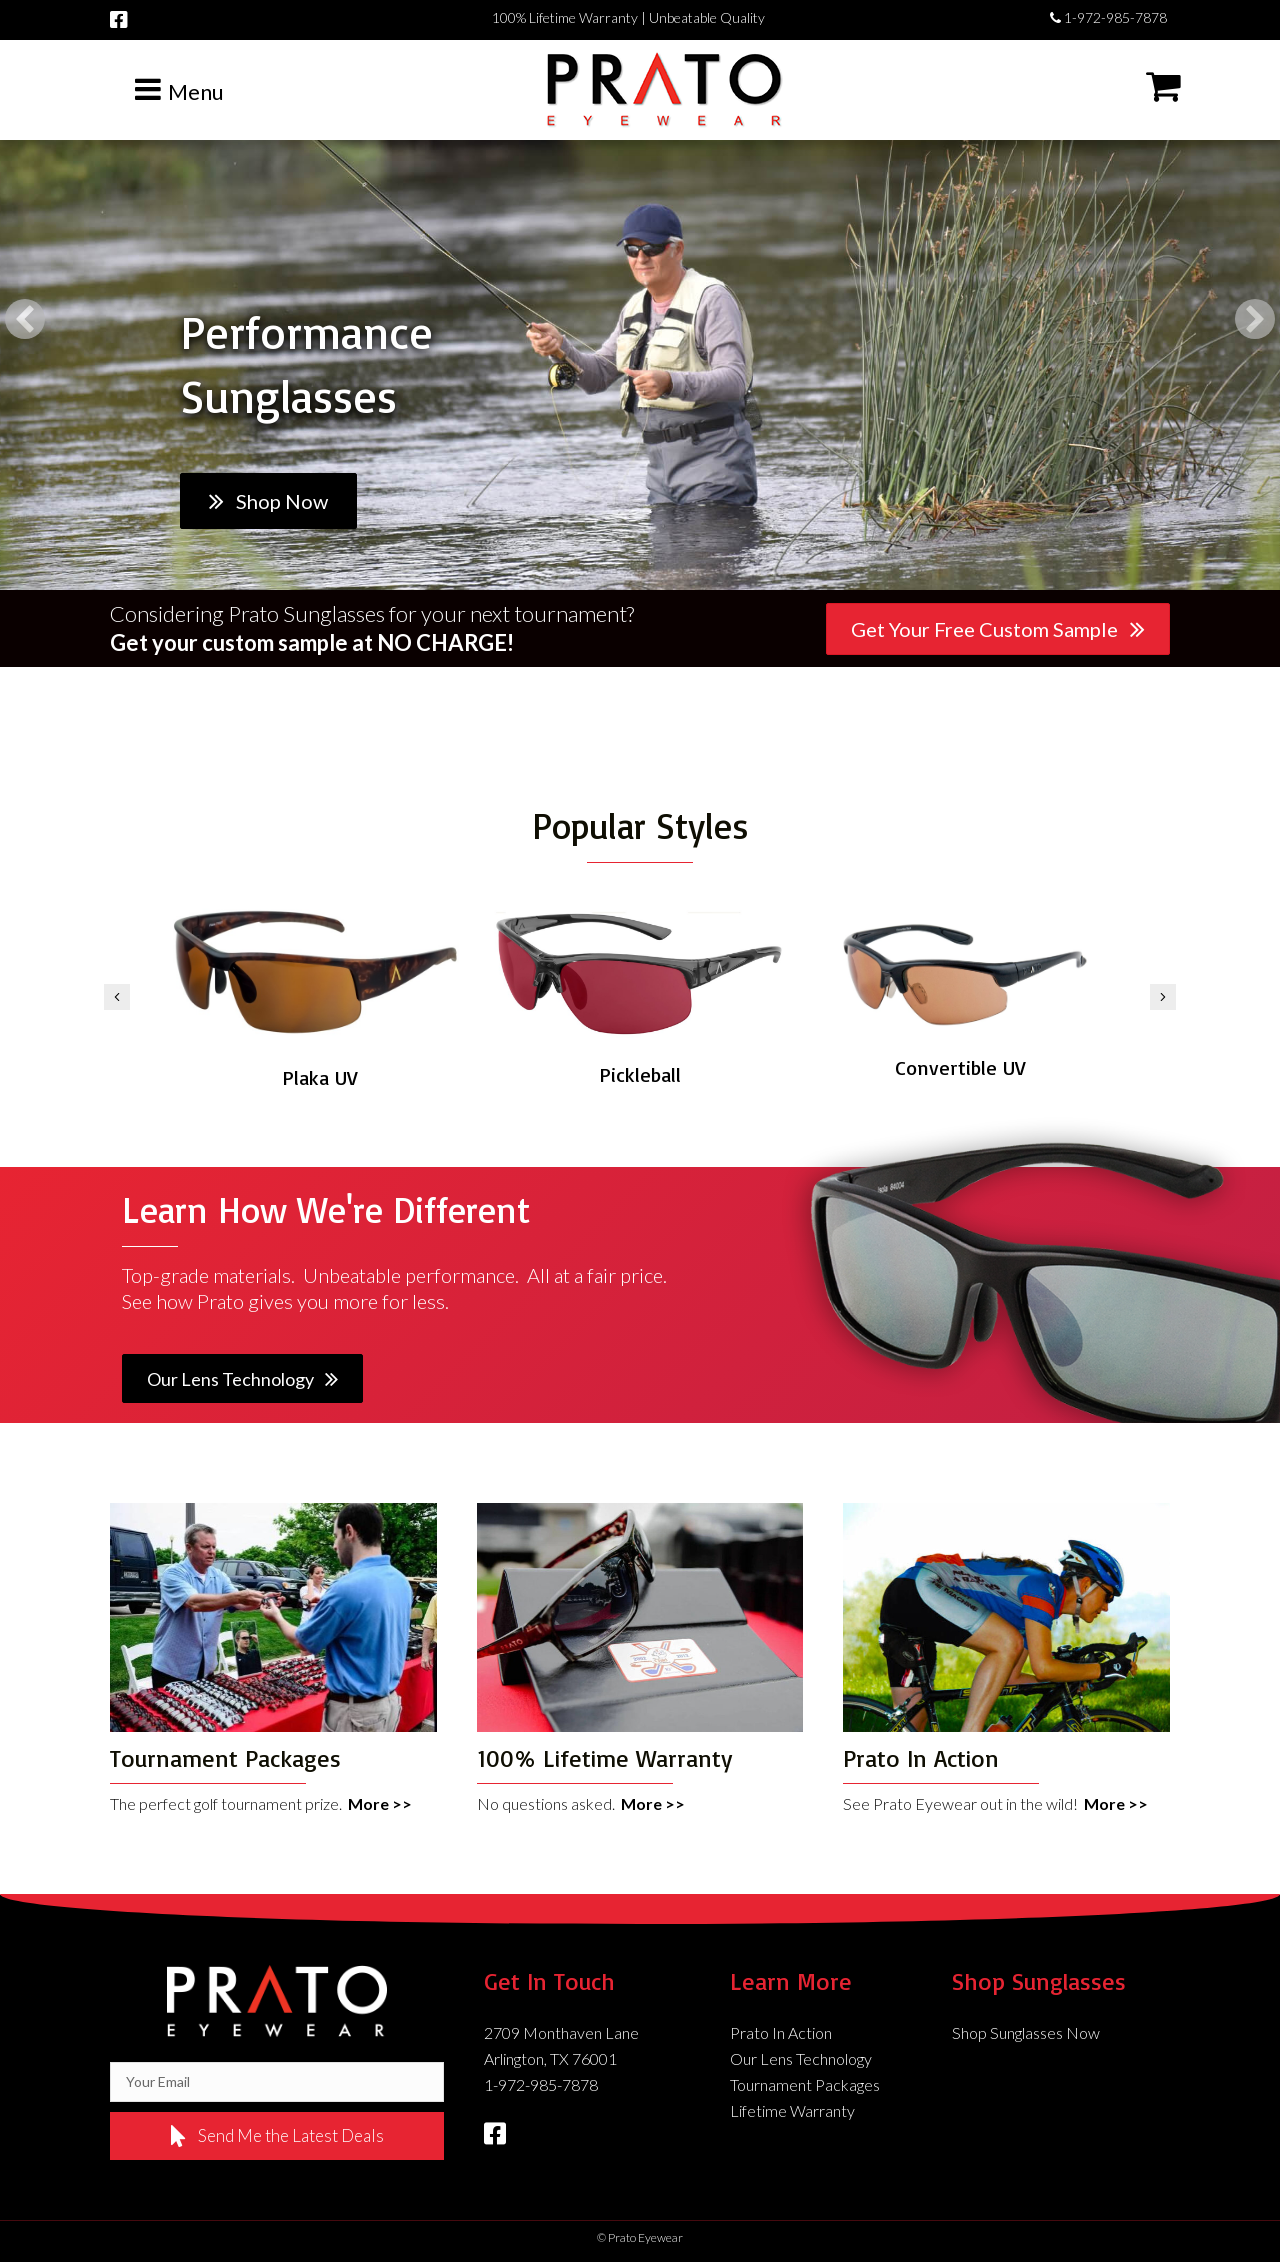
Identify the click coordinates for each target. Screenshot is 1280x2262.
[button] (25, 319)
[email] (277, 2082)
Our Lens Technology (801, 2058)
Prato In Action (781, 2032)
